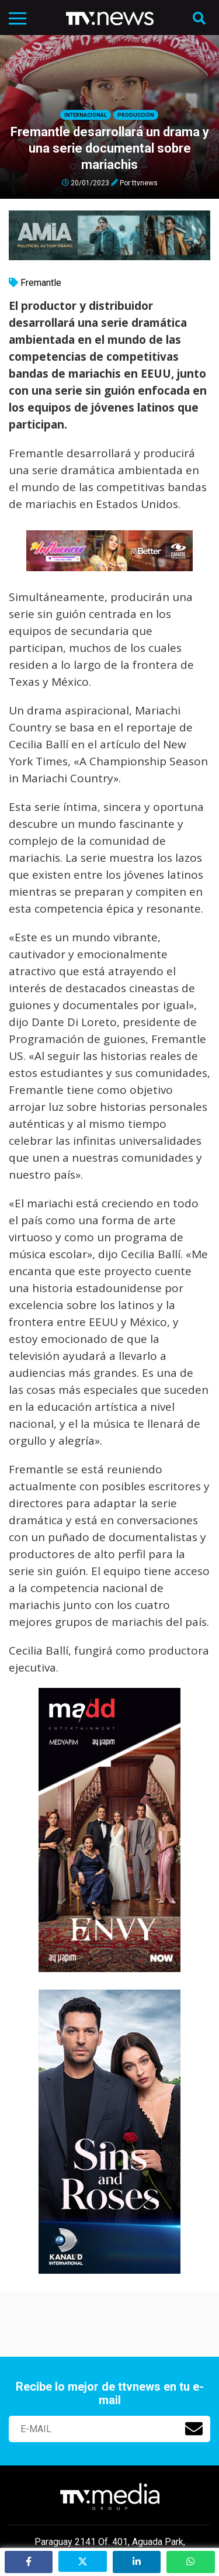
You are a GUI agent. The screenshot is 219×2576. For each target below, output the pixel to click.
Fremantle (40, 282)
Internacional (85, 115)
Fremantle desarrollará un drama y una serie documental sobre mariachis (110, 148)
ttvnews (145, 182)
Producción (135, 115)
